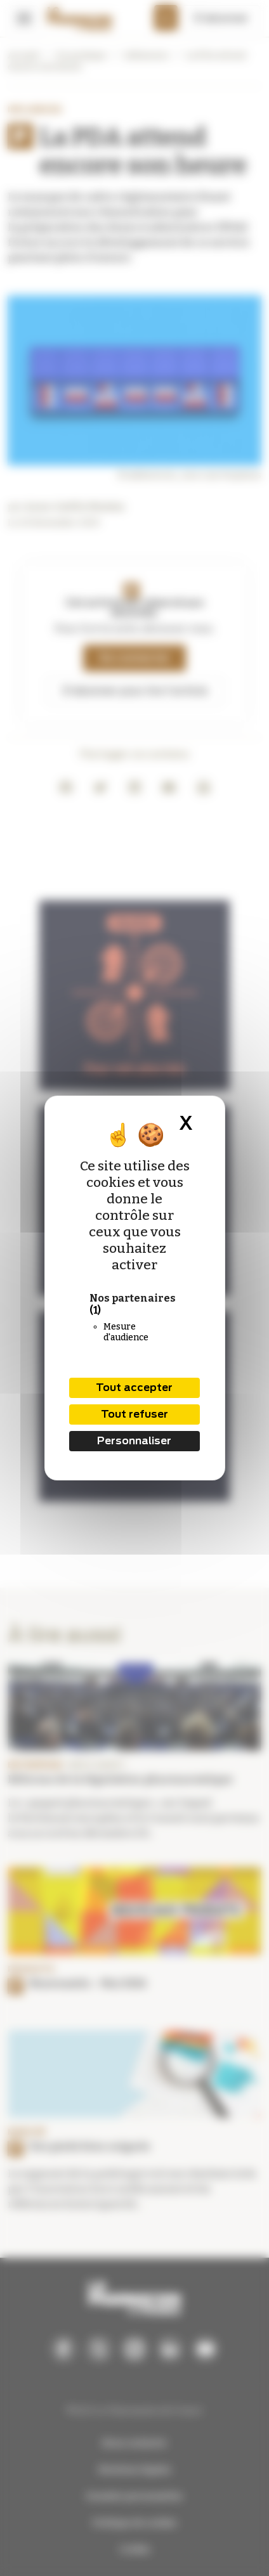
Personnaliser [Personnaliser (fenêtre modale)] (134, 1441)
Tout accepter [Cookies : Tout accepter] (134, 1388)
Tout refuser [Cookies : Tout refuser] (134, 1414)
